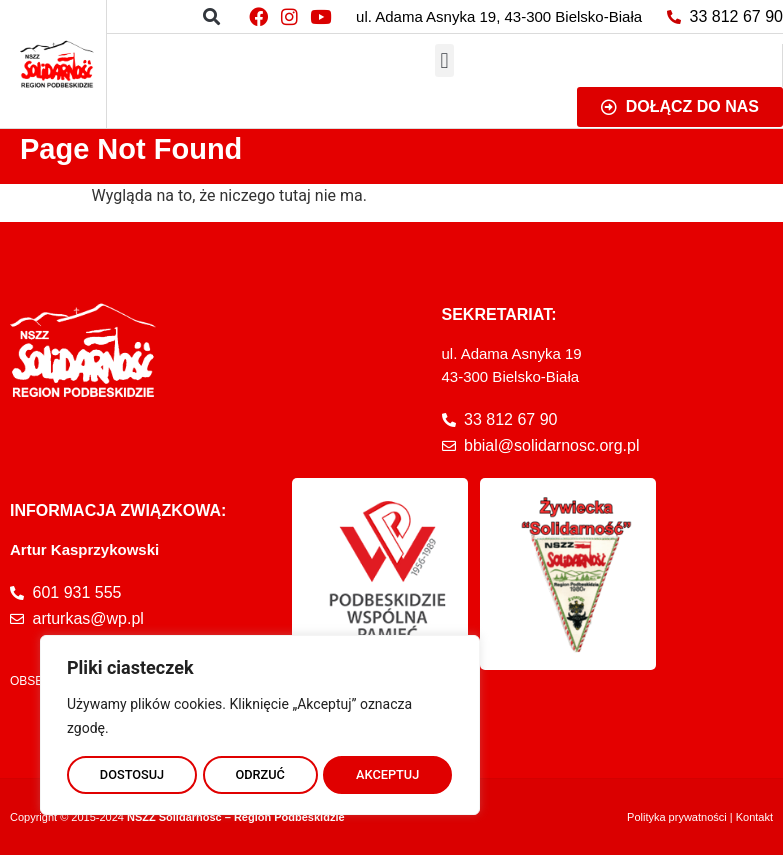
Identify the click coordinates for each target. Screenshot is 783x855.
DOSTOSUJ (131, 772)
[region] (260, 722)
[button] (211, 16)
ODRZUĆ (260, 772)
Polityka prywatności (677, 817)
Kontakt (754, 817)
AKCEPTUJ (388, 772)
